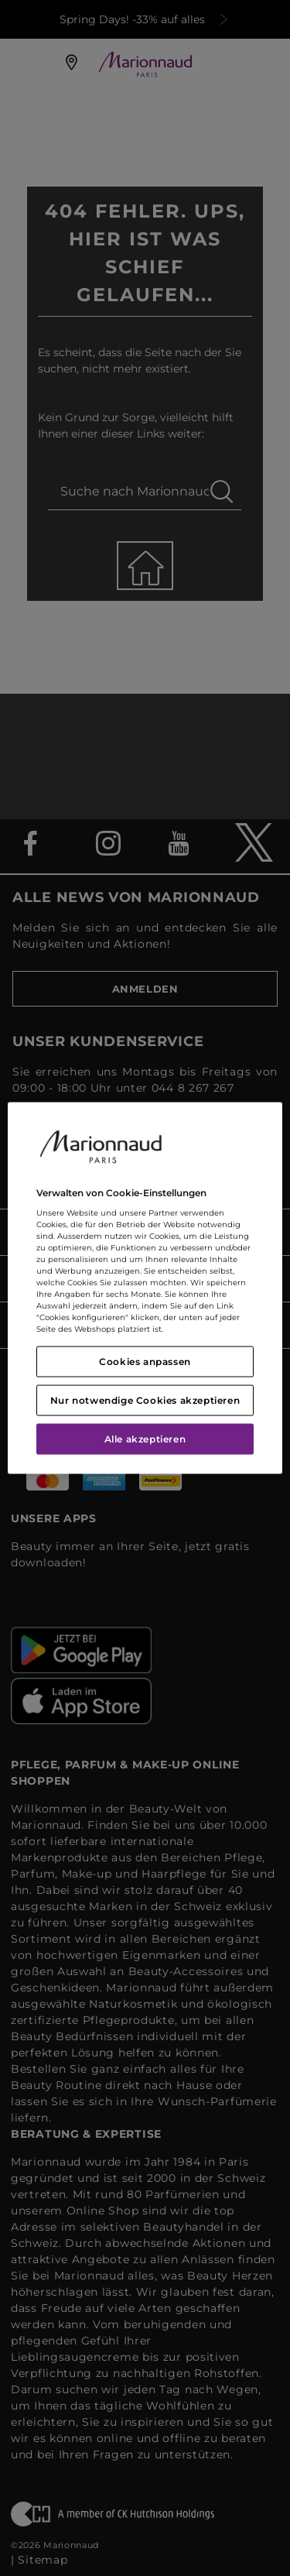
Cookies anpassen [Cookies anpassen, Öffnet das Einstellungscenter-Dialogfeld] (145, 1361)
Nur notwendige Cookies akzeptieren (145, 1400)
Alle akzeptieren (145, 1439)
